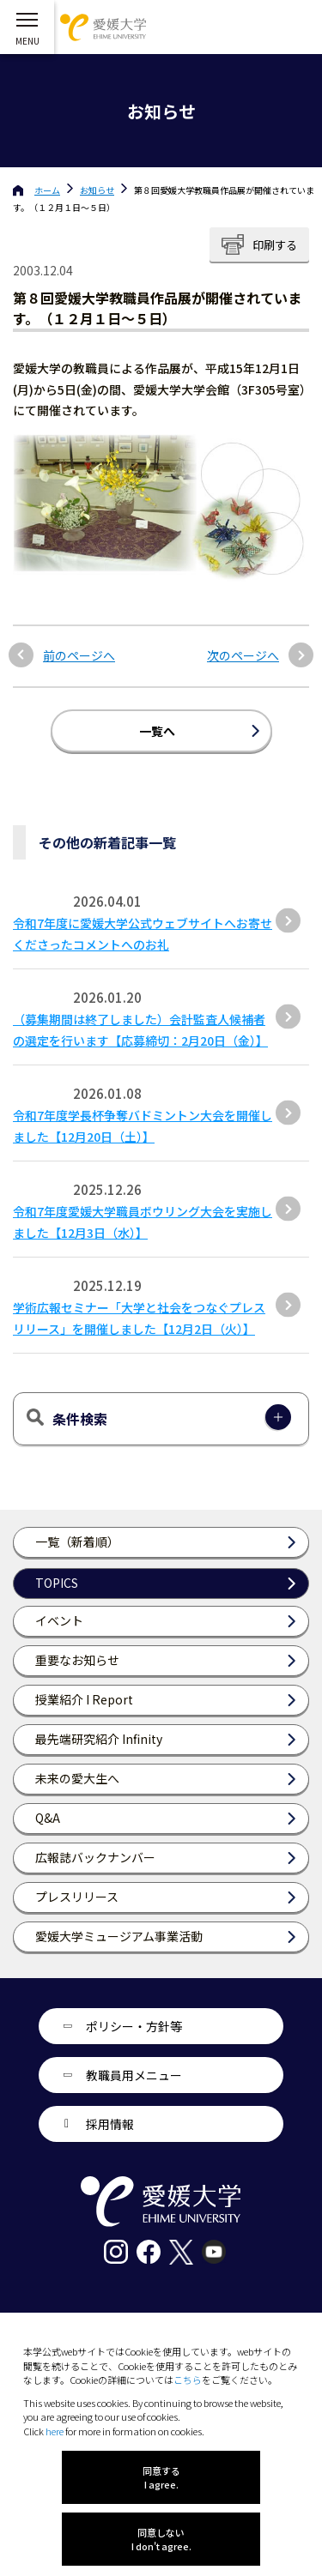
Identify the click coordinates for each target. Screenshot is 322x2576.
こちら (187, 2379)
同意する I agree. (161, 2477)
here (55, 2431)
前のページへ (79, 656)
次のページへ (243, 656)
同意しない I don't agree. (161, 2539)
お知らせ (97, 190)
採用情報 (110, 2124)
